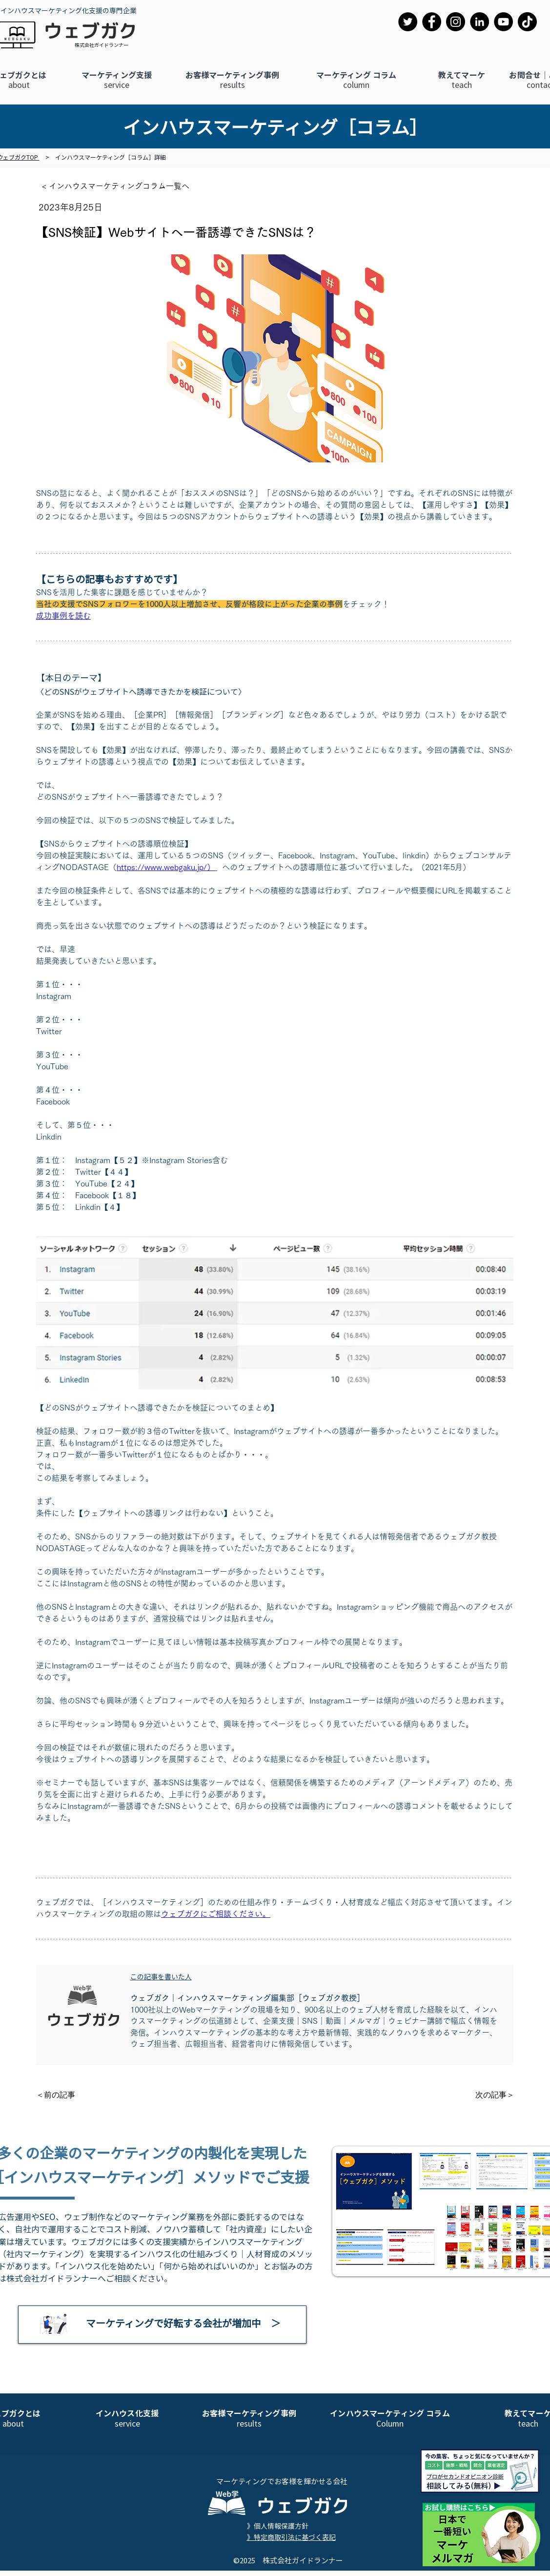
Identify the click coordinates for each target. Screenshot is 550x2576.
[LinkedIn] (479, 21)
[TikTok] (527, 21)
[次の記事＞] (490, 2095)
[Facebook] (431, 21)
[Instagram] (455, 21)
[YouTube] (503, 21)
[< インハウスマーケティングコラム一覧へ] (121, 186)
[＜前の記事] (68, 2095)
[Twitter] (407, 21)
